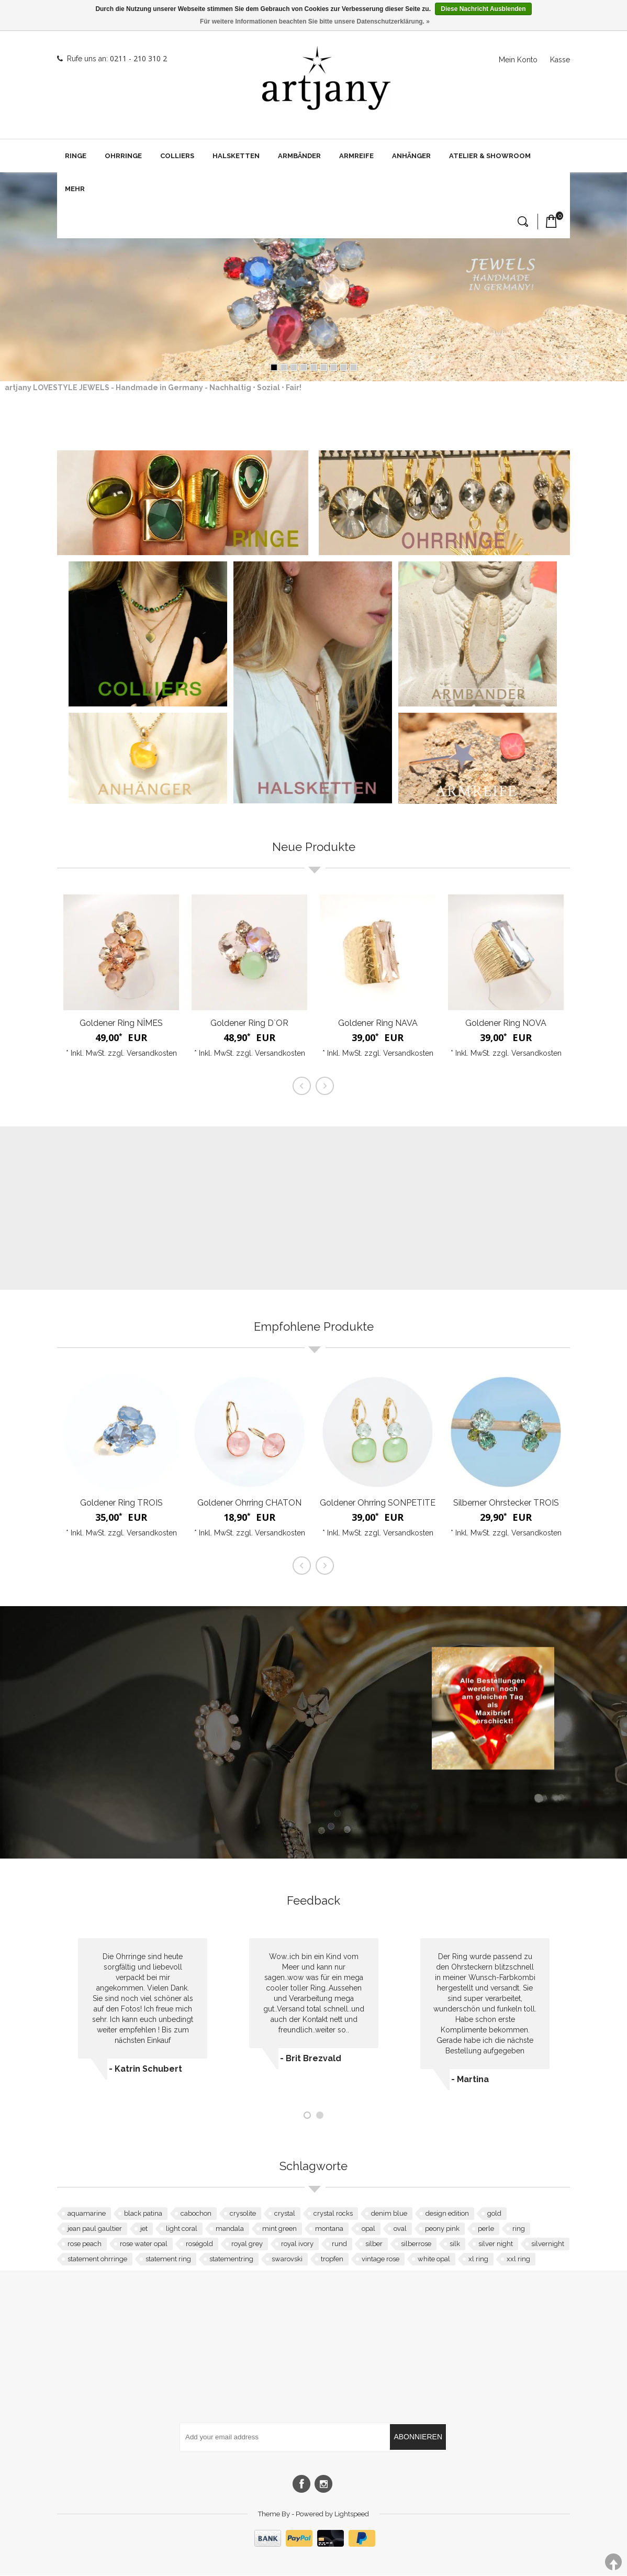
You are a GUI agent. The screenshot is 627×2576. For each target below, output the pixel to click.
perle (486, 2229)
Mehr (75, 189)
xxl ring (518, 2259)
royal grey (247, 2244)
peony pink (442, 2229)
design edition (447, 2214)
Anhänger (411, 156)
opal (368, 2229)
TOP (613, 2562)
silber (374, 2244)
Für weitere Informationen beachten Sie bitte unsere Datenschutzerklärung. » (315, 21)
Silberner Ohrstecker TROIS (506, 1503)
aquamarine (87, 2214)
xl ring (478, 2259)
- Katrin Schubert (145, 2069)
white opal (434, 2259)
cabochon (196, 2214)
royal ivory (297, 2244)
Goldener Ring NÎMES (121, 1024)
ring (518, 2229)
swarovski (287, 2259)
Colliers (177, 156)
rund (339, 2244)
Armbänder (299, 156)
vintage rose (380, 2259)
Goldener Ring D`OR (249, 1024)
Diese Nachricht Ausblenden (483, 9)
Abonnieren (418, 2437)
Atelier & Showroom (490, 156)
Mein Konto (518, 60)
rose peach (85, 2244)
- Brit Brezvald (310, 2059)
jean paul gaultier (95, 2229)
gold (494, 2214)
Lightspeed (351, 2514)
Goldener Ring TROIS (121, 1503)
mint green (279, 2229)
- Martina (470, 2080)
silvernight (547, 2244)
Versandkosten (152, 1053)
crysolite (243, 2214)
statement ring (168, 2259)
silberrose (416, 2244)
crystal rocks (333, 2214)
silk (455, 2244)
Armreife (356, 156)
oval (400, 2229)
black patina (143, 2214)
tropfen (332, 2259)
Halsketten (236, 156)
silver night (495, 2244)
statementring (231, 2259)
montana (329, 2229)
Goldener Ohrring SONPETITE (377, 1503)
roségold (199, 2244)
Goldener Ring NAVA (378, 1024)
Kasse (560, 60)
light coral (181, 2229)
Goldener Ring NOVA (505, 1024)
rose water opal (143, 2244)
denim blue (389, 2214)
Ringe (75, 156)
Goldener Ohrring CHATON (249, 1503)
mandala (230, 2229)
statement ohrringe (97, 2259)
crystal (284, 2214)
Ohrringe (123, 156)
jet (144, 2229)
